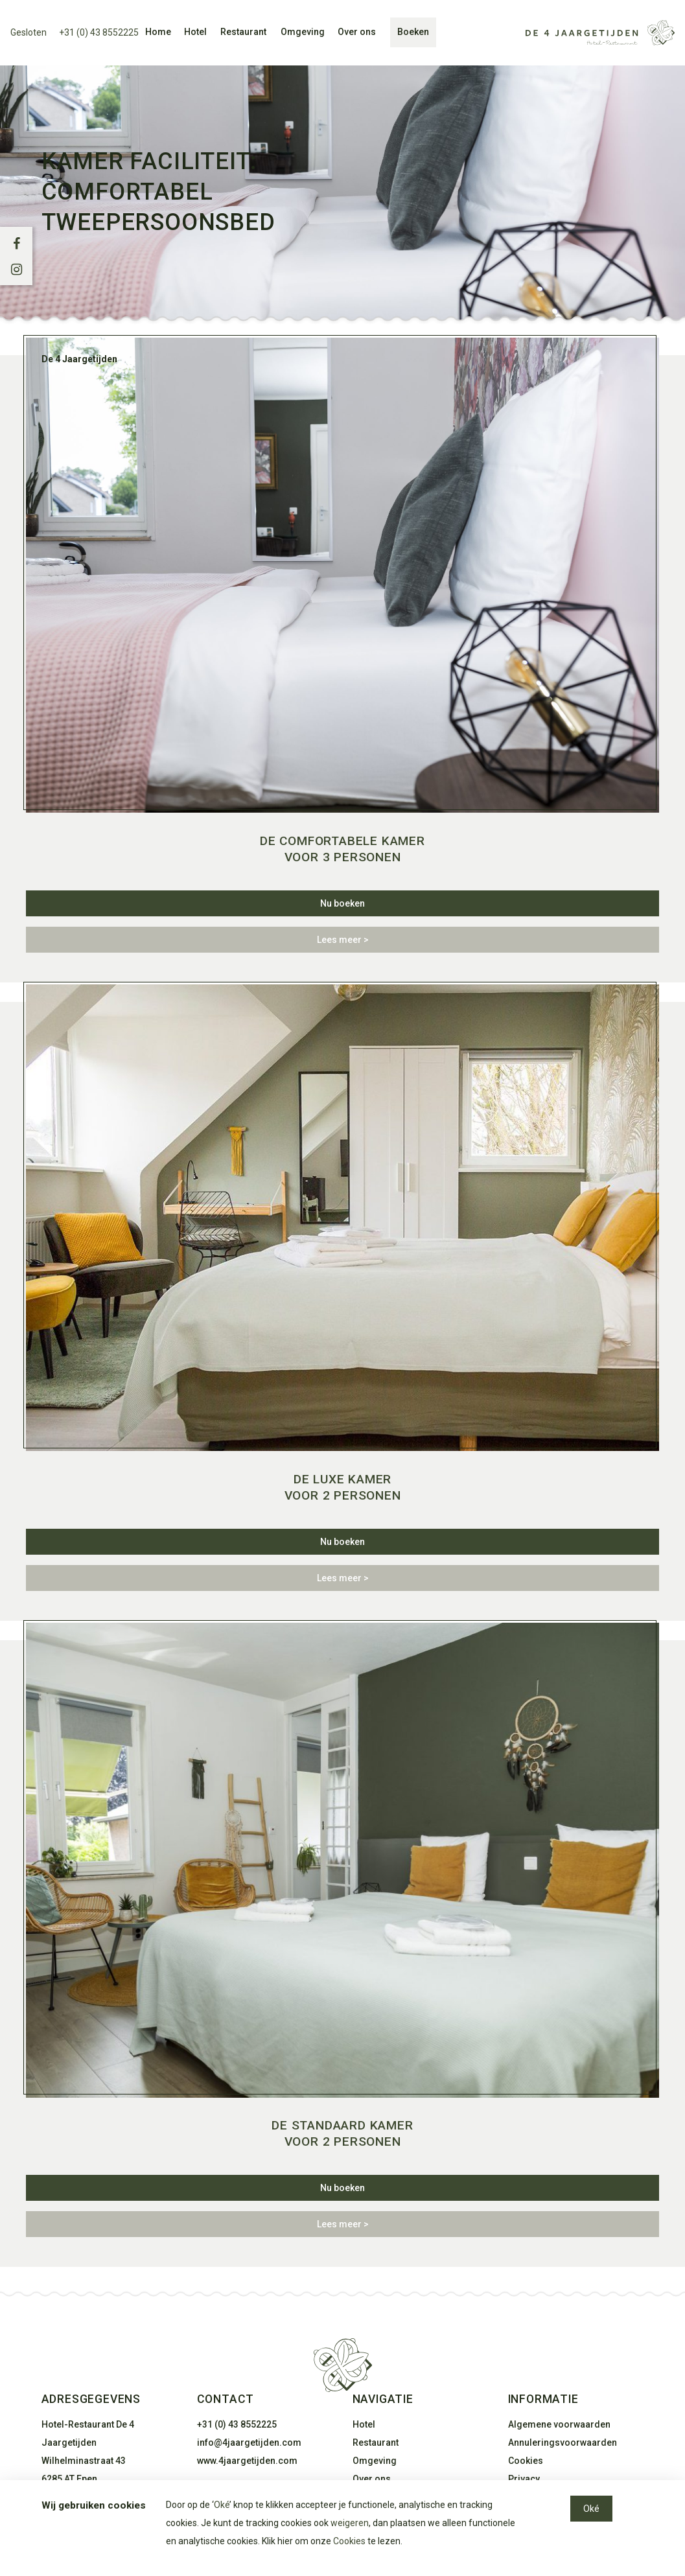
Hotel (195, 32)
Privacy (524, 2479)
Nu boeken (342, 903)
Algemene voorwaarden (559, 2424)
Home (158, 32)
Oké (221, 2505)
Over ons (357, 32)
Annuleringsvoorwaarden (562, 2442)
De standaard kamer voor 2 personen (342, 2133)
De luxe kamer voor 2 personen (342, 1487)
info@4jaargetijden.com (249, 2442)
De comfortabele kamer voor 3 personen (342, 848)
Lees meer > (343, 939)
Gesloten (28, 32)
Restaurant (243, 32)
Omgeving (303, 32)
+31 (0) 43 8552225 (99, 32)
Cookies (525, 2460)
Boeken (413, 32)
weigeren (350, 2523)
